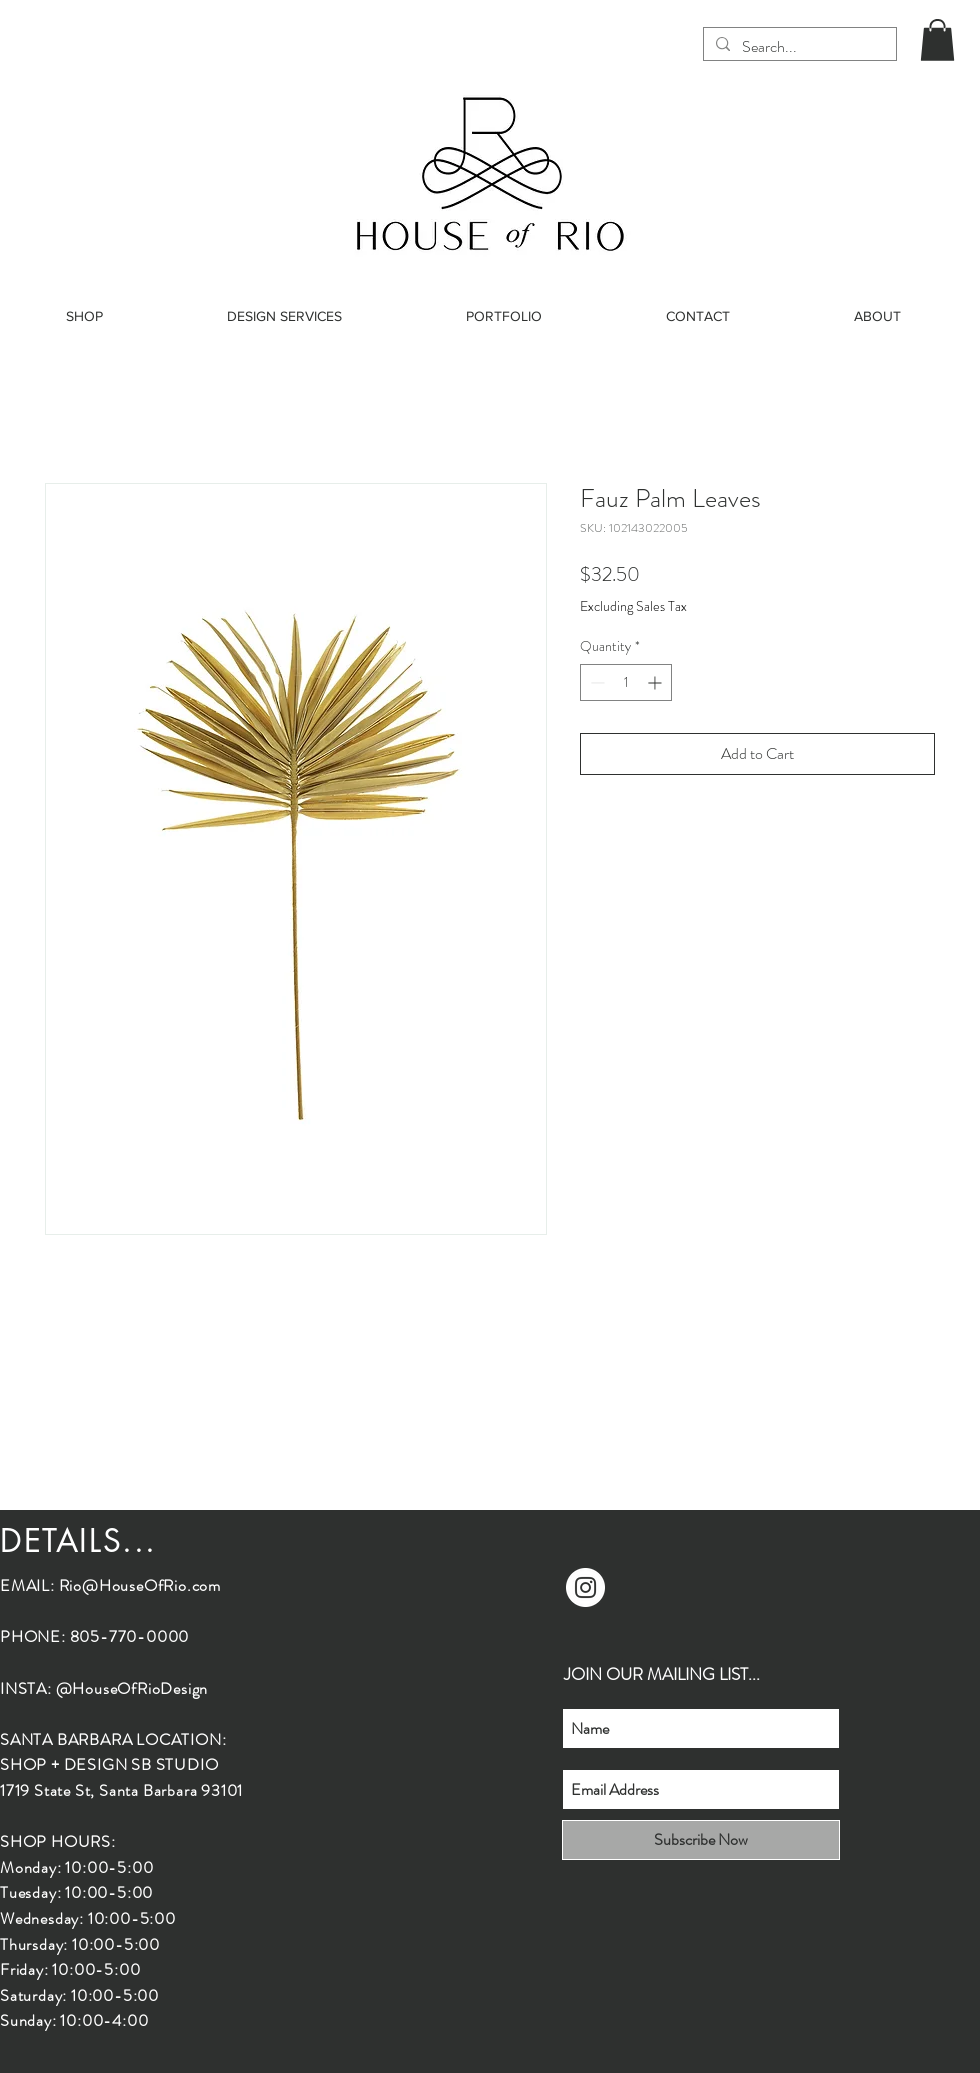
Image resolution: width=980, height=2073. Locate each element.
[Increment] (656, 682)
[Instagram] (585, 1587)
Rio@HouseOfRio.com (140, 1585)
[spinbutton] (626, 682)
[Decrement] (595, 682)
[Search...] (798, 47)
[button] (937, 40)
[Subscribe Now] (701, 1840)
